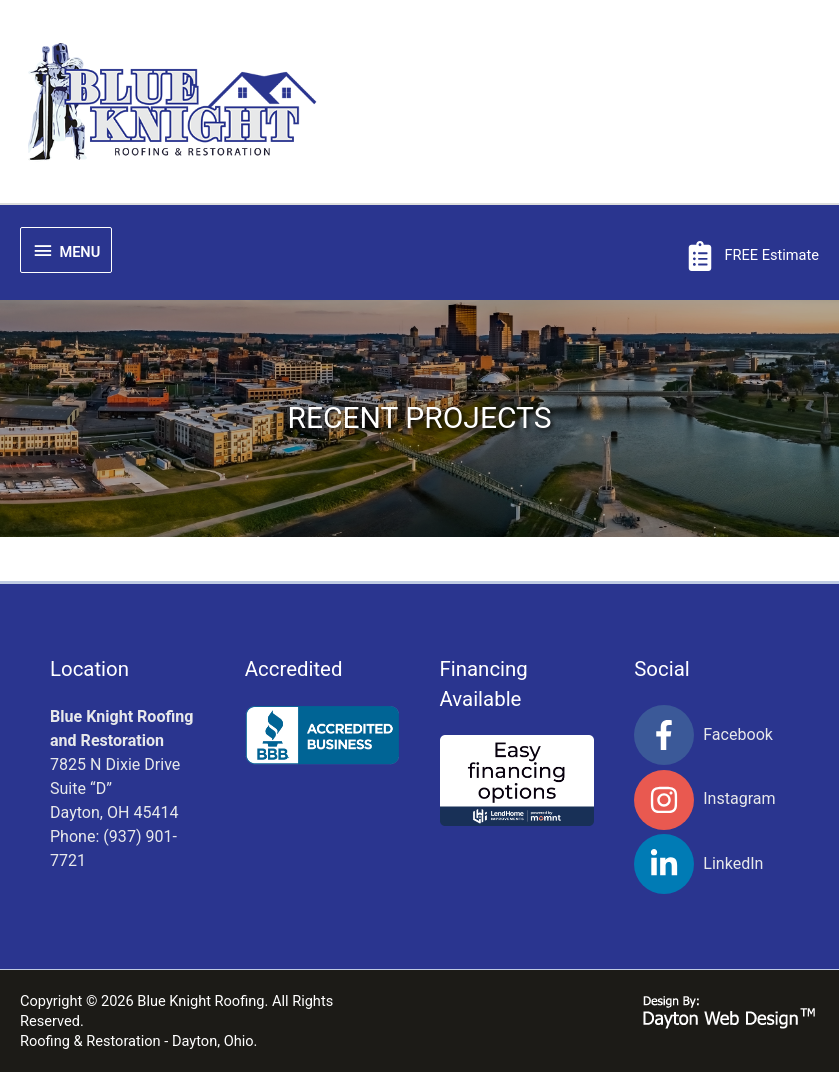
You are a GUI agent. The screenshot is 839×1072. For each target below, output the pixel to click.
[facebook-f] (711, 735)
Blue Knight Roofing (200, 1001)
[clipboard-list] (752, 256)
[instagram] (711, 800)
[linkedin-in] (711, 864)
